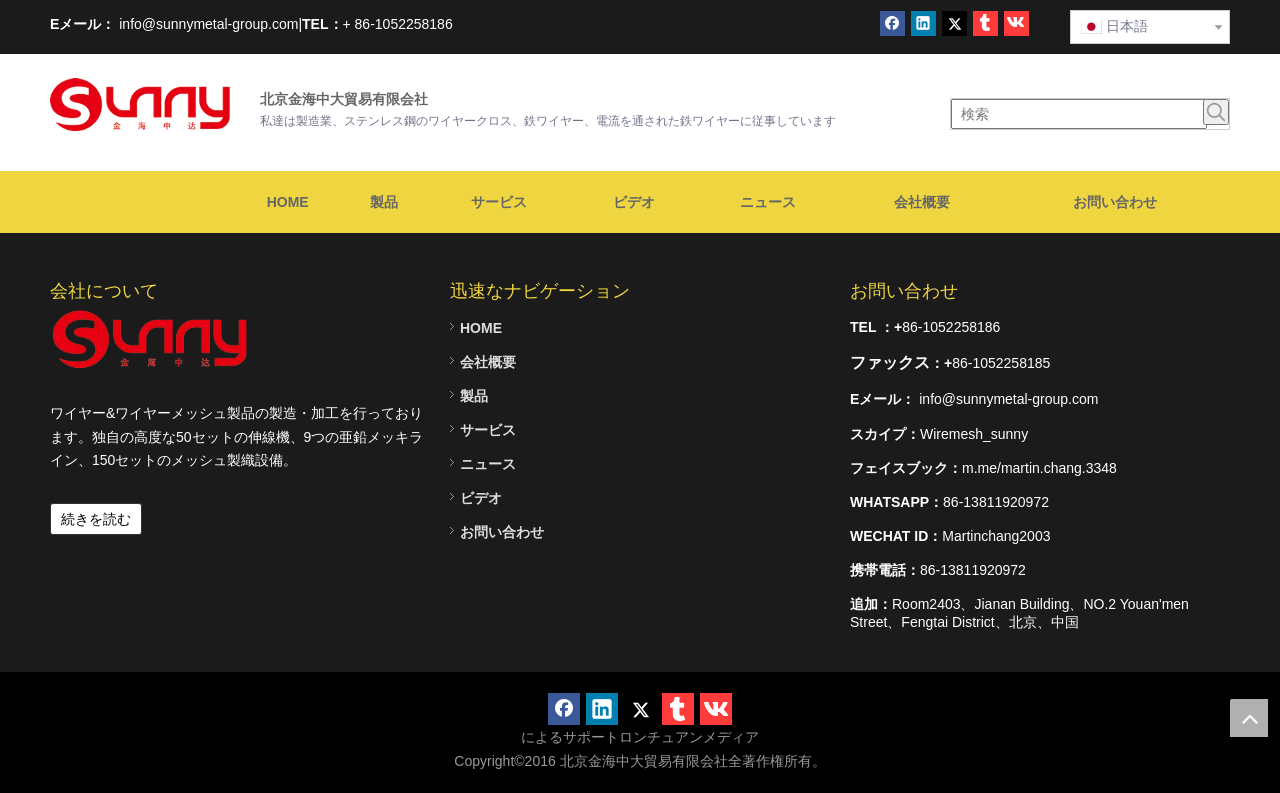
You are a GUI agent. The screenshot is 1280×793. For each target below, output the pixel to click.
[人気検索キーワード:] (1216, 112)
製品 (474, 396)
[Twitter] (954, 23)
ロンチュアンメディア (689, 737)
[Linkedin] (923, 23)
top (1249, 718)
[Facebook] (892, 23)
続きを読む (96, 519)
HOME (481, 328)
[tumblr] (985, 23)
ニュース (488, 464)
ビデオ (481, 498)
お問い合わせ (502, 532)
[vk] (1016, 23)
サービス (488, 430)
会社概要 (488, 362)
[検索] (1079, 114)
